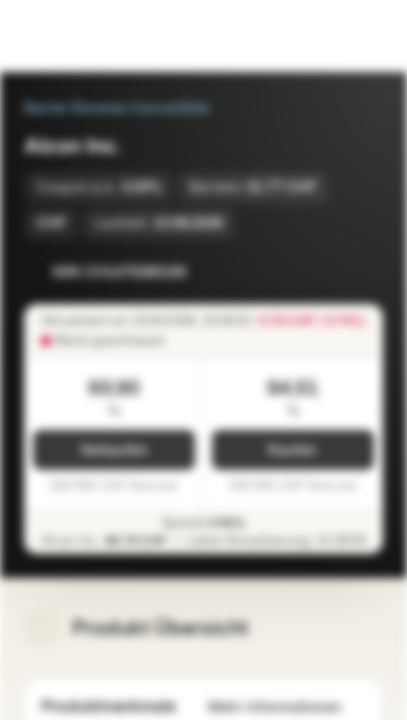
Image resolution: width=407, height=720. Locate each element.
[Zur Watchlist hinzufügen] (323, 272)
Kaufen (292, 450)
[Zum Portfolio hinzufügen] (363, 272)
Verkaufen (114, 450)
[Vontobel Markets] (78, 36)
